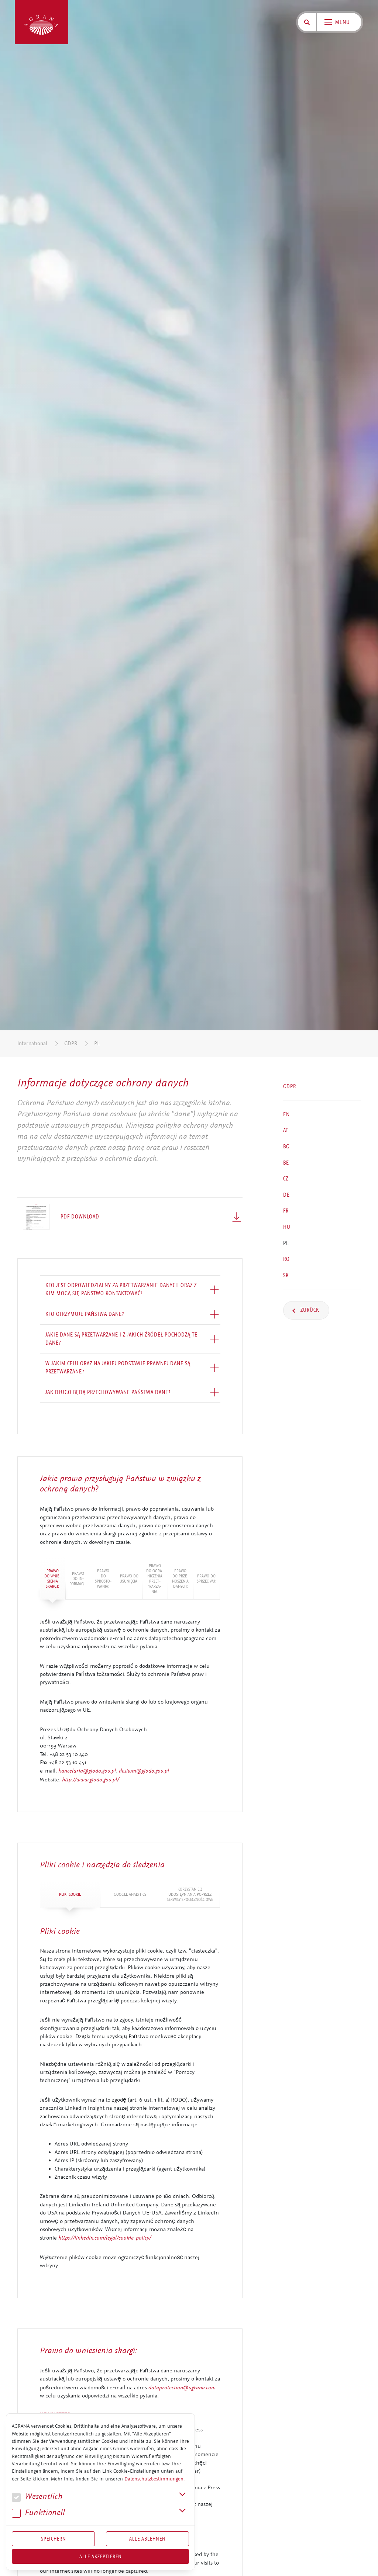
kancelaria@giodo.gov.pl (87, 1770)
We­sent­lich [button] (37, 2496)
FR (286, 1210)
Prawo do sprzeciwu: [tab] (206, 1578)
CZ (285, 1178)
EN (286, 1114)
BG (286, 1146)
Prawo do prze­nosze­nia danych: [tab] (180, 1578)
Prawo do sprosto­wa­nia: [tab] (103, 1578)
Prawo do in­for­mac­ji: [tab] (78, 1578)
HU (287, 1227)
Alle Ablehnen (147, 2538)
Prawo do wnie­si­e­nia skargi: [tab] (52, 1578)
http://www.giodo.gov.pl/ (90, 1779)
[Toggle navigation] (339, 22)
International (32, 1043)
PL (97, 1043)
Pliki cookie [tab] (70, 1894)
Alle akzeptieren (100, 2556)
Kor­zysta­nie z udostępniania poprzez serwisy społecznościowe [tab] (190, 1894)
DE (286, 1195)
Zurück (309, 1310)
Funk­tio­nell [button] (38, 2513)
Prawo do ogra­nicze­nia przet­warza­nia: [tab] (155, 1578)
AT (285, 1130)
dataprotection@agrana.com (182, 2387)
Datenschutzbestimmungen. (154, 2479)
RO (286, 1259)
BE (286, 1162)
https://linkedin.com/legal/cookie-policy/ (104, 2237)
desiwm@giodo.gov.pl (144, 1770)
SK (286, 1275)
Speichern (53, 2538)
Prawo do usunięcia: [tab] (129, 1578)
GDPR (70, 1043)
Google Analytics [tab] (130, 1894)
